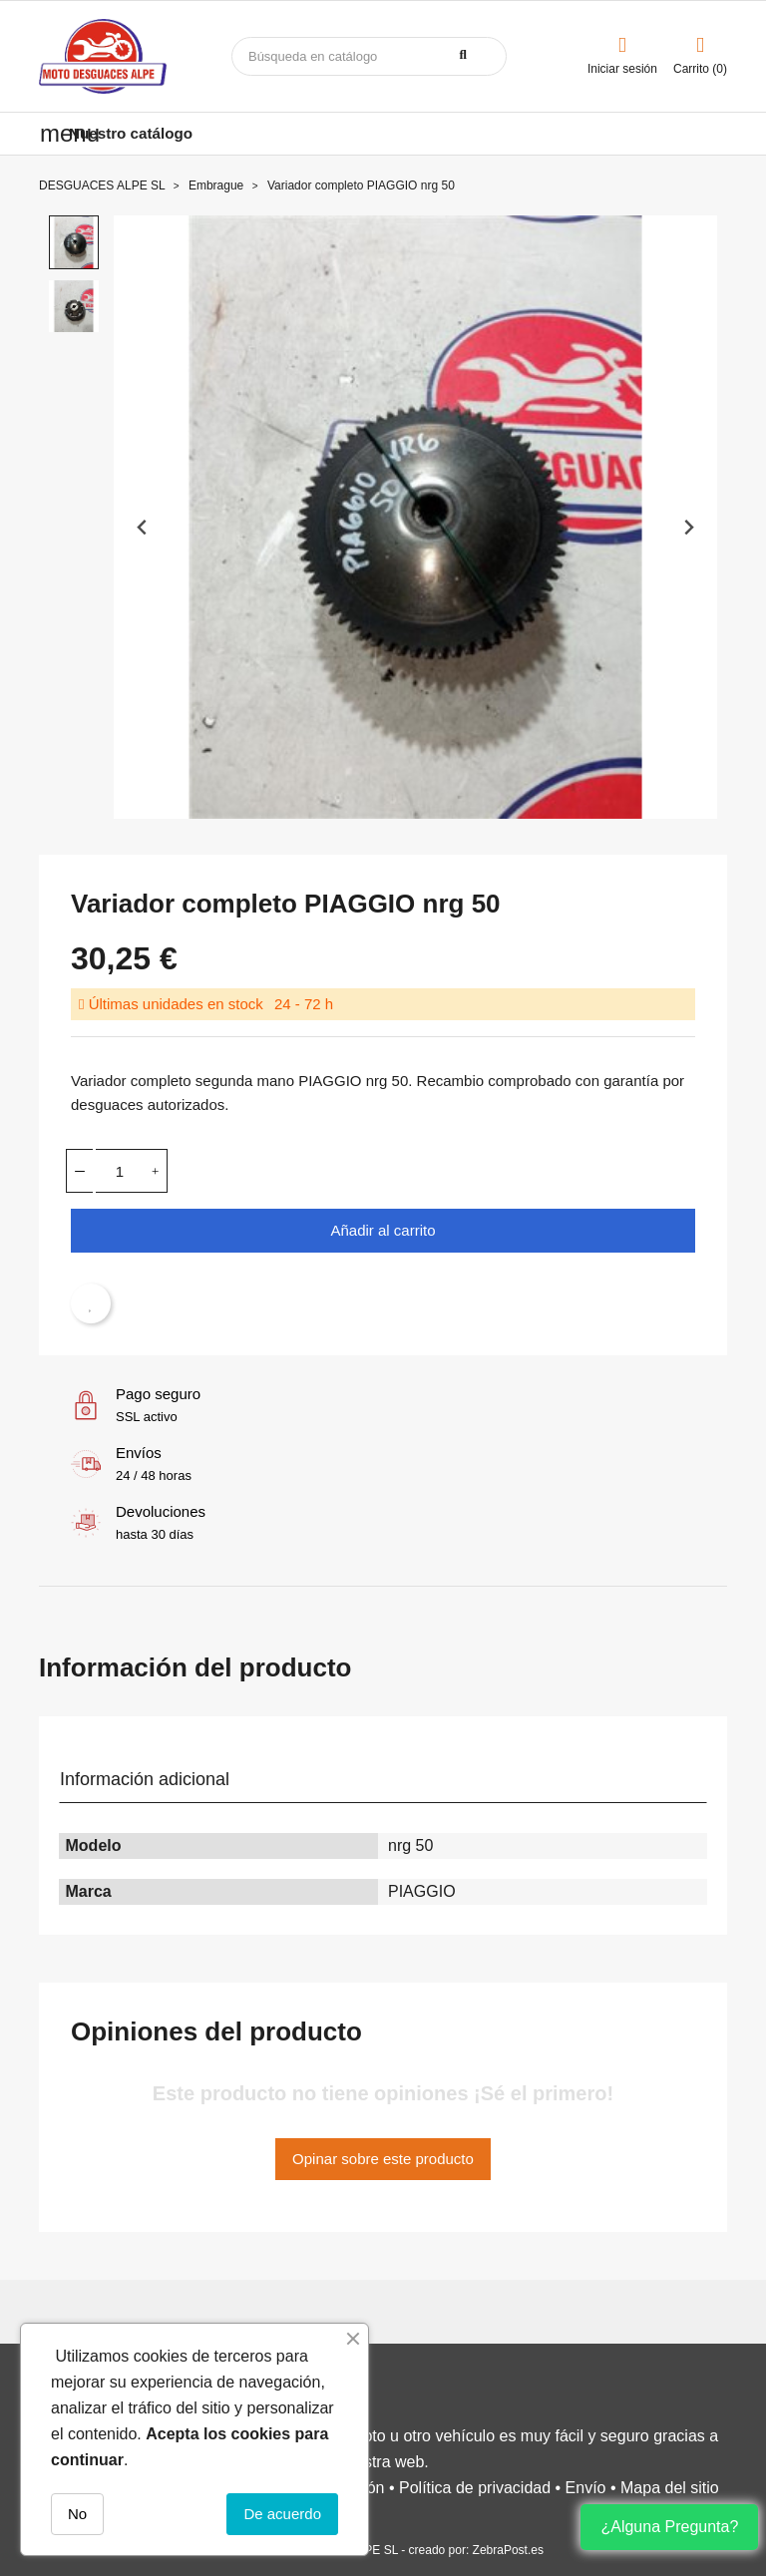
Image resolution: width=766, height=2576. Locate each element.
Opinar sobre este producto (383, 2158)
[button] (74, 242)
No (77, 2513)
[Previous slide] (143, 527)
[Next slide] (687, 527)
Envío (586, 2487)
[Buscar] (369, 56)
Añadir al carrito (382, 1230)
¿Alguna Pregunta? (669, 2526)
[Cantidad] (120, 1171)
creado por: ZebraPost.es (476, 2550)
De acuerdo (282, 2513)
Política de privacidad (475, 2487)
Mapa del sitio (669, 2487)
